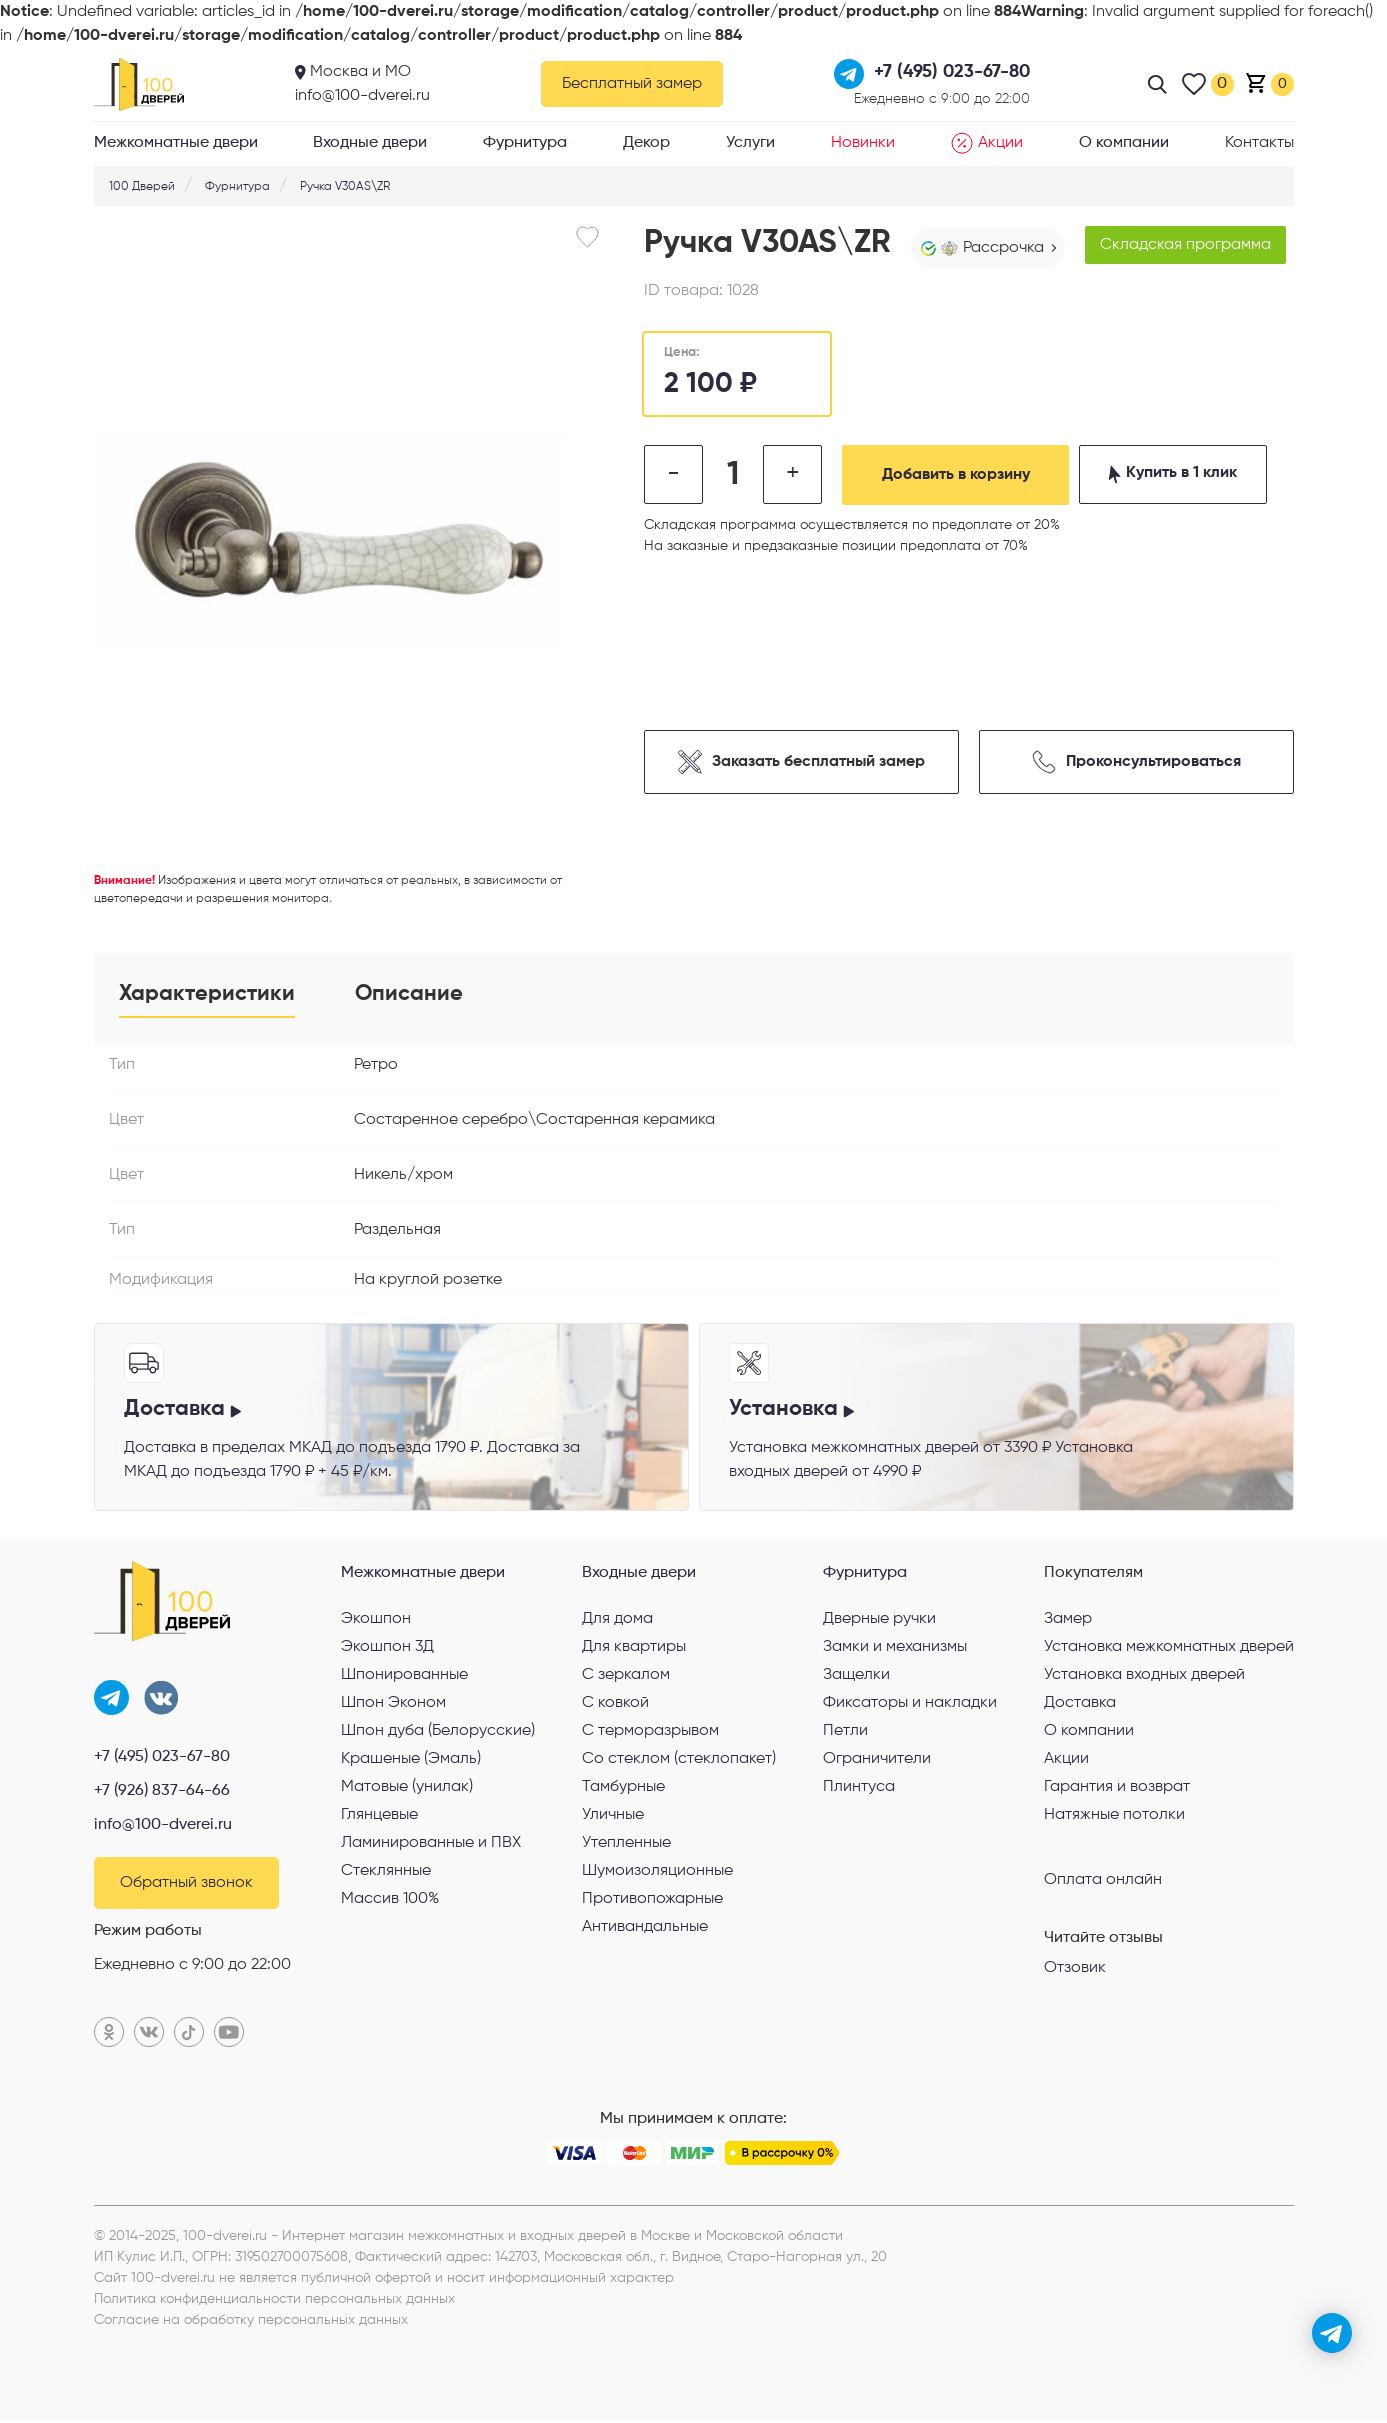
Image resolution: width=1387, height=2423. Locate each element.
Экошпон (376, 1620)
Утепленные (626, 1844)
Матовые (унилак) (407, 1788)
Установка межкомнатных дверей (1169, 1648)
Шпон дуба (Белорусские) (438, 1732)
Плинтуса (859, 1788)
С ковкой (615, 1704)
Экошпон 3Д (387, 1648)
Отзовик (1075, 1969)
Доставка (1080, 1704)
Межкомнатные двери (176, 143)
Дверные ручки (879, 1620)
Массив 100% (390, 1900)
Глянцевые (379, 1816)
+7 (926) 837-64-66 (162, 1793)
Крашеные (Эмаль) (411, 1760)
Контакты (1259, 143)
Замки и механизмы (895, 1648)
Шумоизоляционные (657, 1872)
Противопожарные (652, 1900)
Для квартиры (634, 1648)
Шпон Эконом (393, 1704)
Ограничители (877, 1760)
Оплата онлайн (1103, 1880)
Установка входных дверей (1144, 1676)
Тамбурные (623, 1788)
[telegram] (1332, 2333)
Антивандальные (645, 1928)
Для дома (617, 1620)
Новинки (863, 143)
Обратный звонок (186, 1885)
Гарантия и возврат (1117, 1788)
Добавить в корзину (959, 475)
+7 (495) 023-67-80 (162, 1759)
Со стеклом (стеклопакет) (679, 1760)
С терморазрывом (650, 1732)
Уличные (613, 1816)
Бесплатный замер (632, 84)
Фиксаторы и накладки (910, 1704)
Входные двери (370, 143)
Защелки (856, 1676)
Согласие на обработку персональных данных (251, 2322)
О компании (1124, 143)
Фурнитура (525, 143)
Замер (1068, 1620)
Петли (845, 1732)
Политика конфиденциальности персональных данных (274, 2301)
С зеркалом (626, 1676)
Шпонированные (404, 1676)
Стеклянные (386, 1872)
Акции (987, 143)
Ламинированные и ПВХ (431, 1844)
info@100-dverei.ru (362, 96)
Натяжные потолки (1114, 1816)
